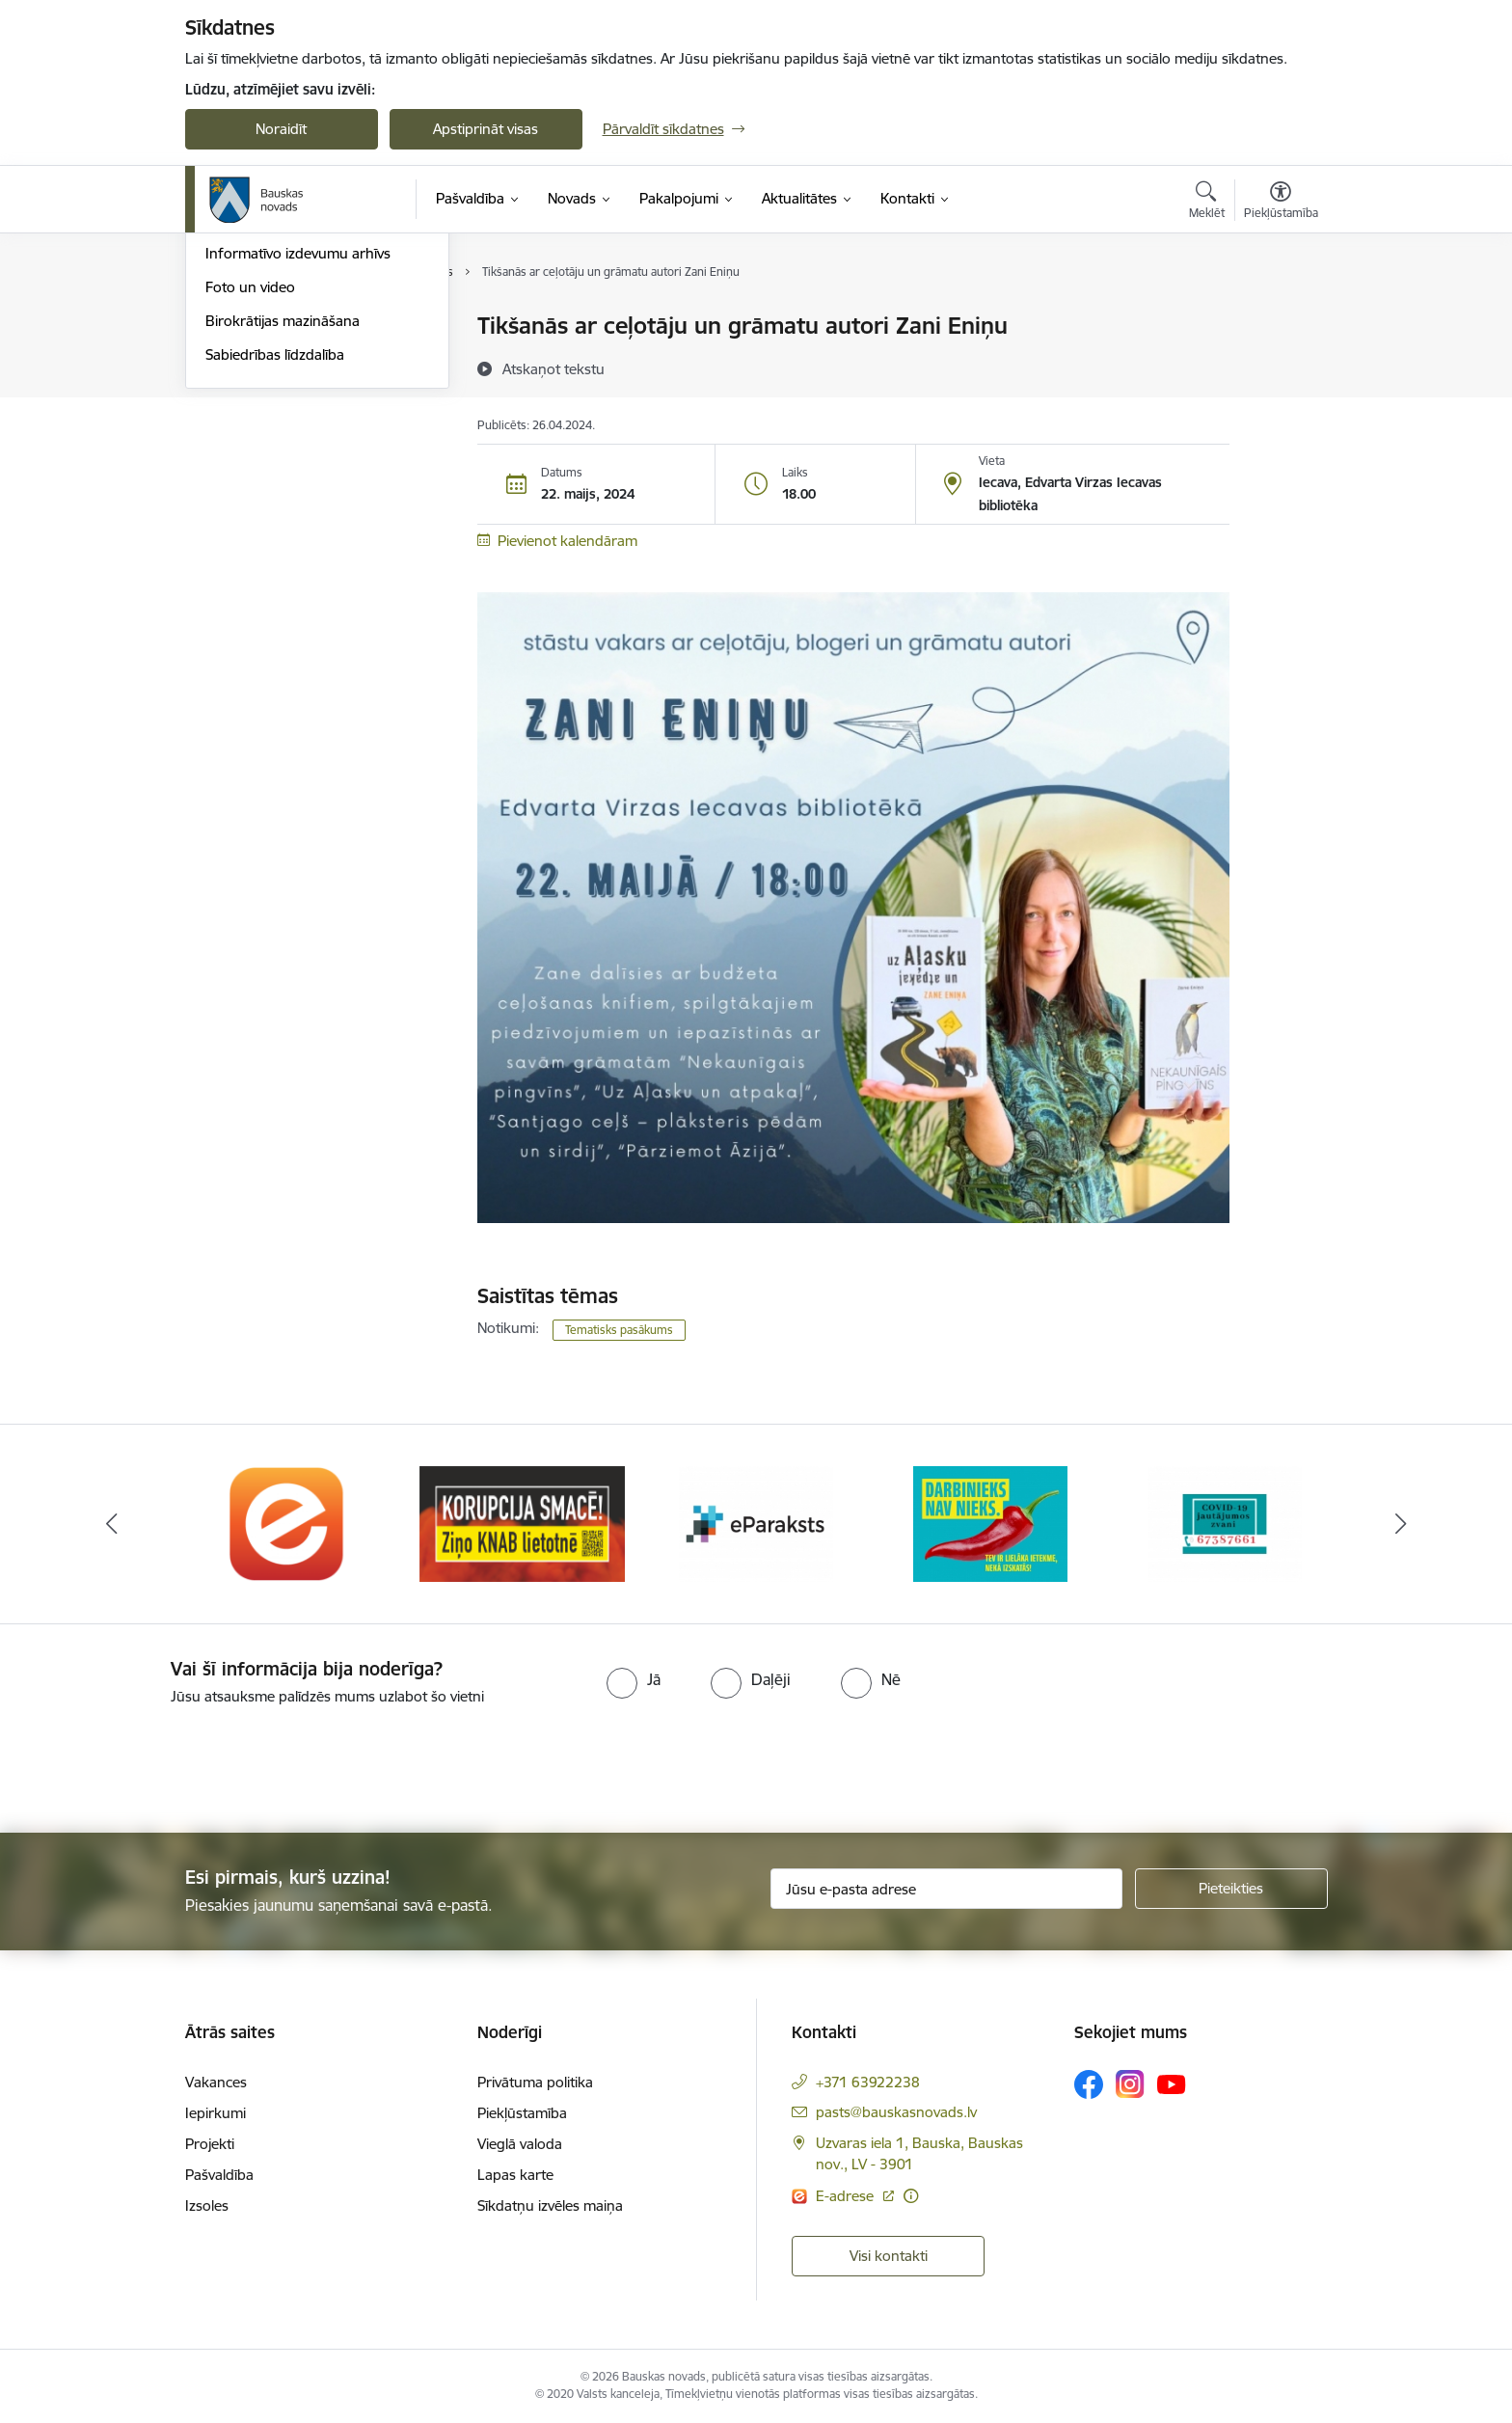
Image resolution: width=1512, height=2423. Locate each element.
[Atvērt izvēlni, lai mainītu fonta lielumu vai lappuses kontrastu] (1281, 202)
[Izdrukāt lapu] (1279, 317)
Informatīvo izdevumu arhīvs (298, 461)
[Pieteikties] (1231, 1888)
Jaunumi (232, 394)
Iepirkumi (215, 2113)
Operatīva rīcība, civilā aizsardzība (312, 327)
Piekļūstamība (522, 2113)
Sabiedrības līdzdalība (274, 562)
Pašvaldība (219, 2174)
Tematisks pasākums (619, 1329)
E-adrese (847, 2196)
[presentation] (161, 1761)
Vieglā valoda (519, 2144)
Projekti (209, 2144)
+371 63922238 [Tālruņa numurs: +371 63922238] (868, 2082)
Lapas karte (515, 2174)
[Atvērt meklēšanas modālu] (1206, 202)
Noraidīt (281, 129)
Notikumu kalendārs (271, 360)
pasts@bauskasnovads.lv (896, 2112)
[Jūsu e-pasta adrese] (946, 1888)
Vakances (216, 2082)
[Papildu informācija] (911, 2196)
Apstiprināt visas (485, 129)
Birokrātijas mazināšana (282, 528)
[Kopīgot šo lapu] (1279, 366)
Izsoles (207, 2205)
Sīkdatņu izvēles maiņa (550, 2205)
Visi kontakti (889, 2255)
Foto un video (250, 494)
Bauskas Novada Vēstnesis (291, 428)
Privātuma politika (535, 2082)
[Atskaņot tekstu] (553, 368)
